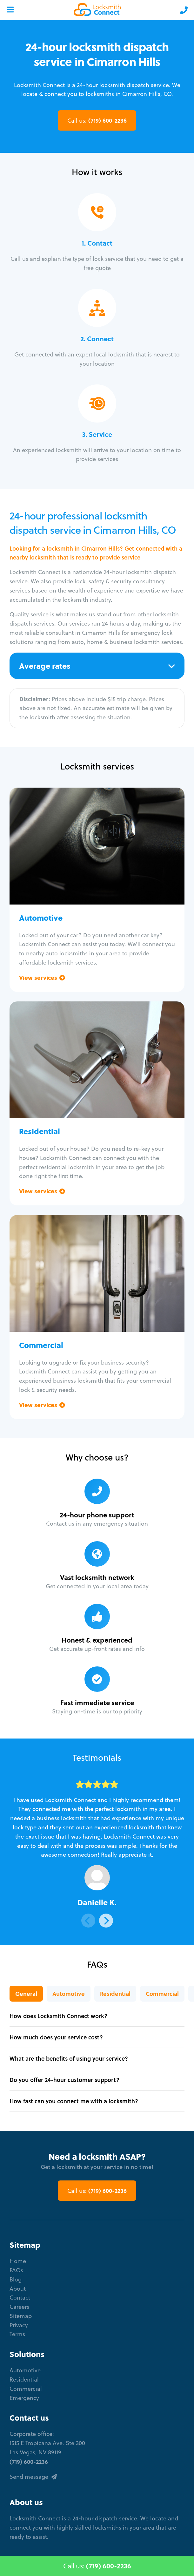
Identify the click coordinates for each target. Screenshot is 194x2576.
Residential (115, 1994)
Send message (33, 2477)
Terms (17, 2334)
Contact (20, 2297)
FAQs (16, 2270)
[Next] (106, 1921)
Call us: (97, 2566)
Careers (19, 2307)
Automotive (68, 1994)
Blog (16, 2279)
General (26, 1994)
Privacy (19, 2325)
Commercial (162, 1994)
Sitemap (21, 2316)
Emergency (24, 2398)
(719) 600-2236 (97, 120)
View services (42, 977)
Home (18, 2261)
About (18, 2289)
